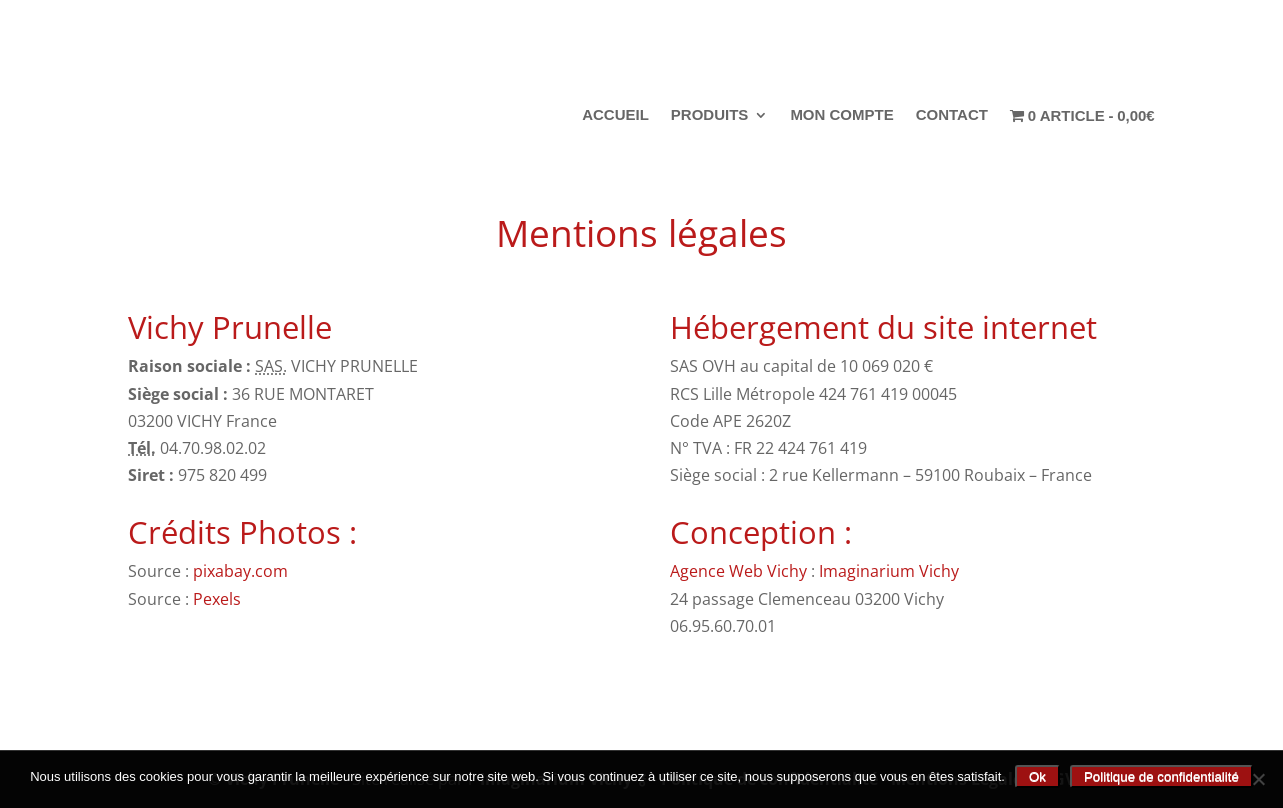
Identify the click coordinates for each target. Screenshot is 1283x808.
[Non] (1258, 779)
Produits (710, 115)
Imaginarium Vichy (889, 571)
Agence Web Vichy (738, 571)
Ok (1037, 776)
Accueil (615, 115)
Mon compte (841, 115)
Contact (952, 115)
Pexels (219, 599)
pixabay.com (242, 571)
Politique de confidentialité (1161, 776)
